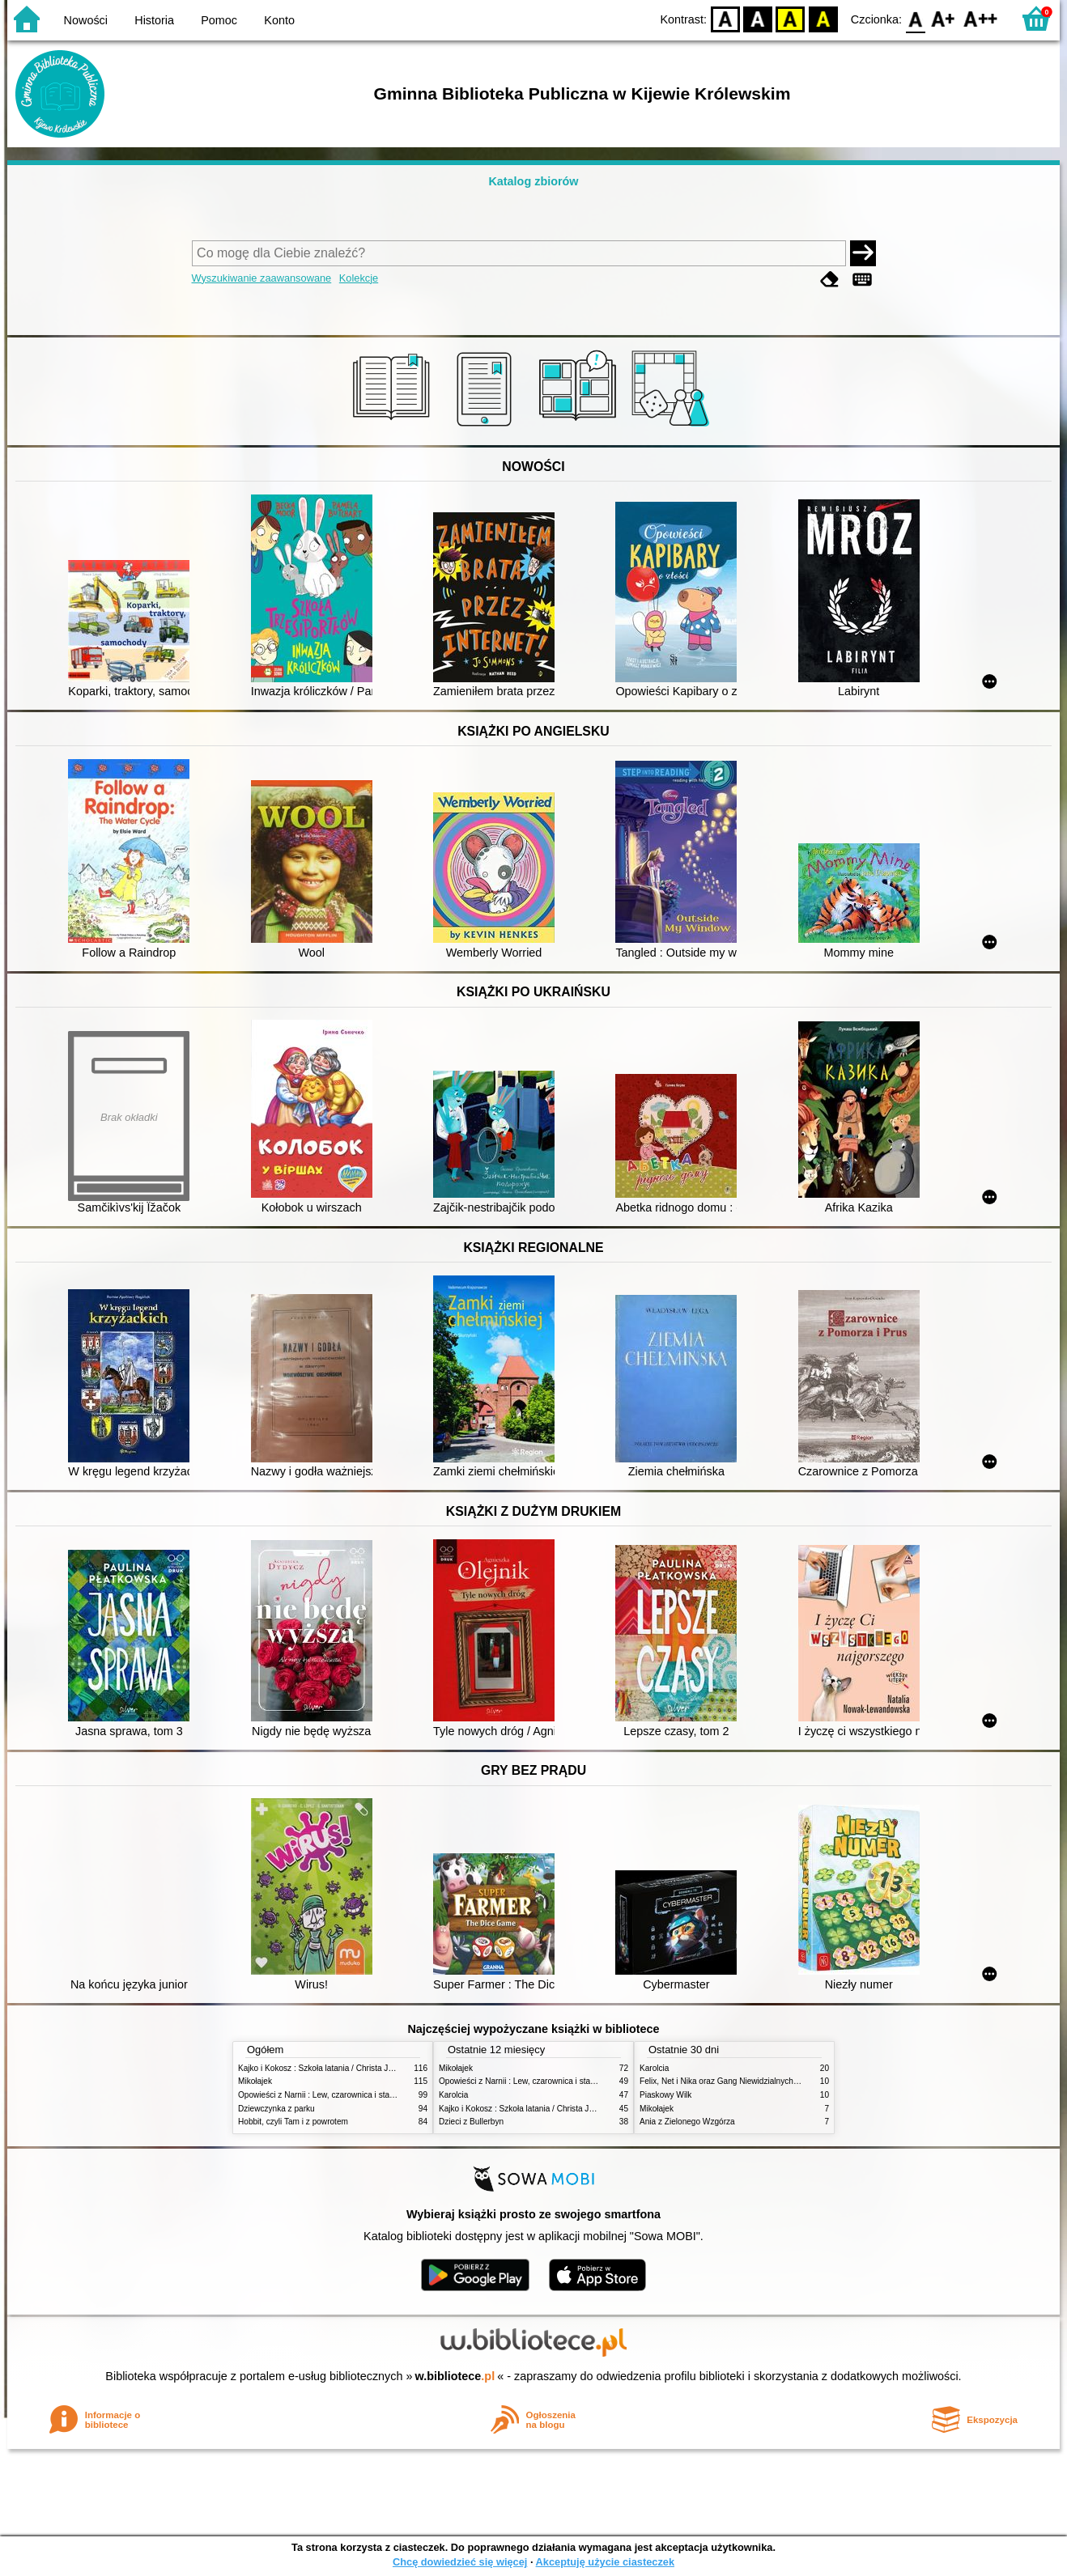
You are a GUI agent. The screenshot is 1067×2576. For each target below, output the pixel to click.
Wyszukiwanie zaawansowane (262, 278)
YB (790, 18)
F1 (943, 18)
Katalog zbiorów (533, 181)
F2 (980, 18)
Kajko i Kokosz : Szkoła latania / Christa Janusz (324, 2068)
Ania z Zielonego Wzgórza (687, 2121)
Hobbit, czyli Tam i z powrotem (293, 2121)
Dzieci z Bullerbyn (471, 2121)
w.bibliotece (455, 2376)
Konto (279, 20)
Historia (154, 20)
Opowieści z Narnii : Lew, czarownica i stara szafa (328, 2094)
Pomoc (219, 20)
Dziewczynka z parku (276, 2108)
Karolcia (453, 2094)
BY (822, 18)
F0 (915, 18)
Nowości (86, 20)
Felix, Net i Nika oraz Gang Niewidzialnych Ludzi (727, 2081)
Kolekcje (358, 278)
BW (757, 18)
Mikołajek (255, 2081)
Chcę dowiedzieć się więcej (460, 2562)
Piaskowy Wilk (665, 2094)
